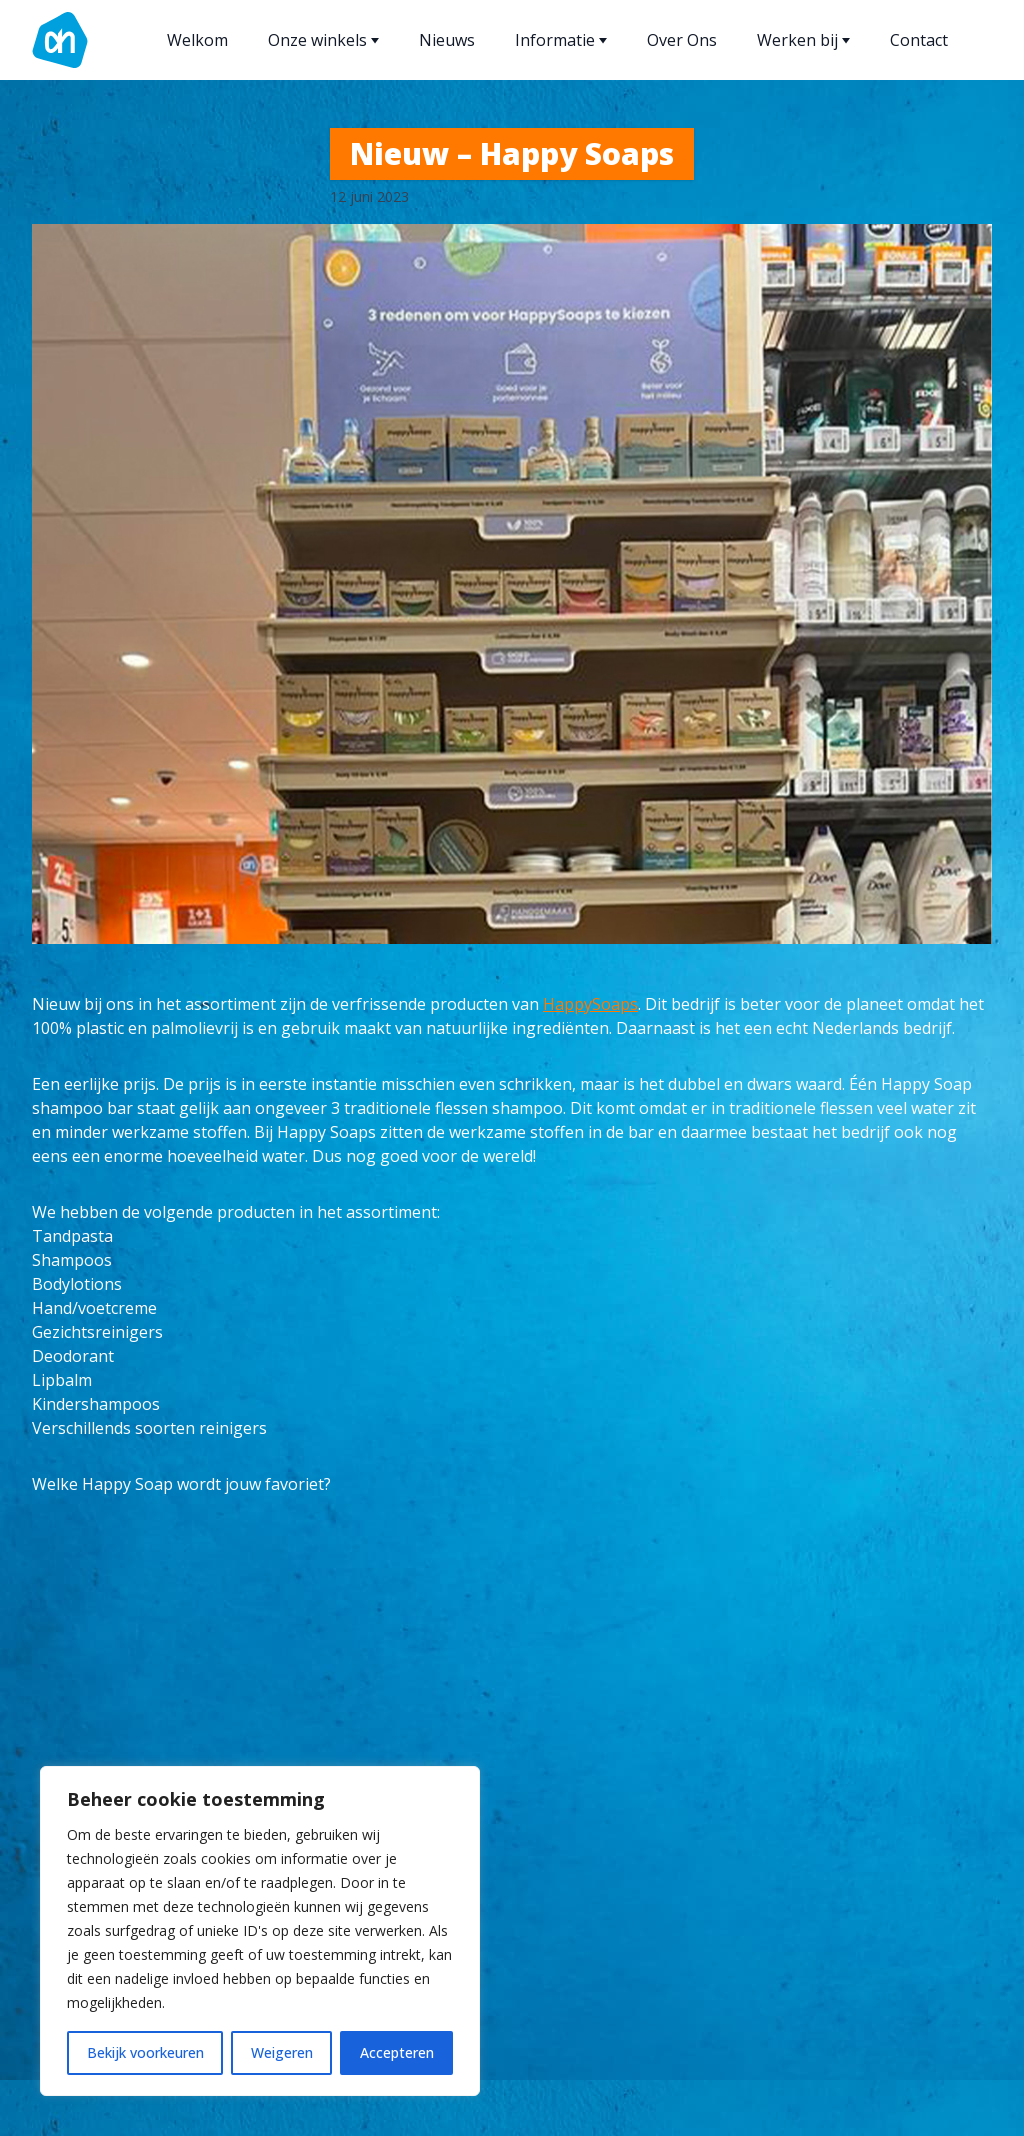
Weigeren (282, 2052)
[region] (260, 1931)
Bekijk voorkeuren (145, 2052)
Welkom (197, 40)
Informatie (561, 40)
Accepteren (397, 2052)
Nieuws (447, 40)
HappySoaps (590, 1004)
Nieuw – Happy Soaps (512, 153)
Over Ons (682, 40)
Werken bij (803, 40)
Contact (919, 40)
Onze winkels (323, 40)
